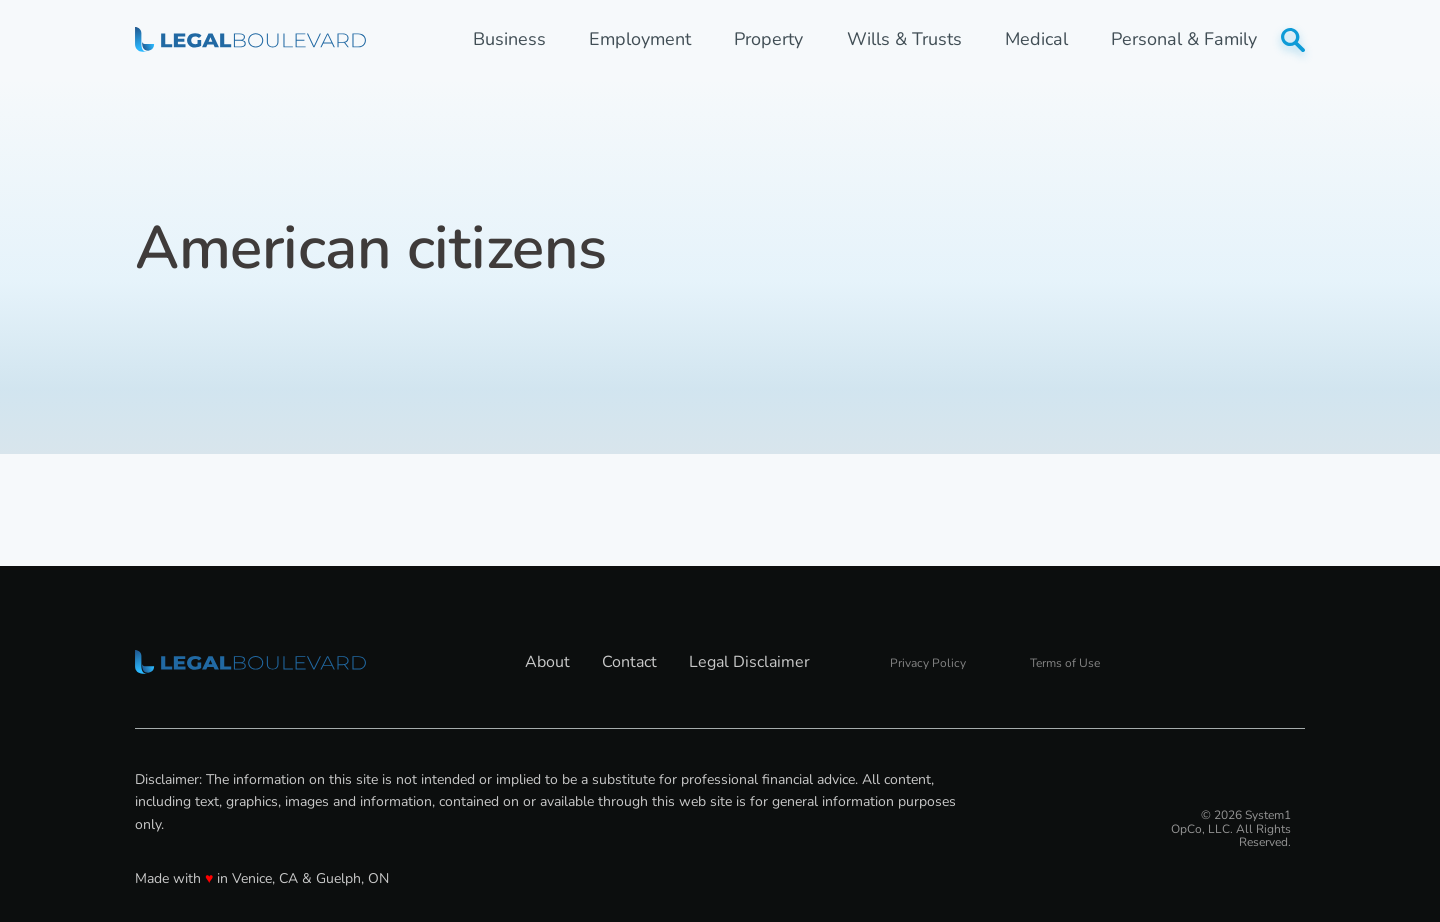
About (547, 662)
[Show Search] (1293, 40)
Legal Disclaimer (749, 662)
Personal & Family (1184, 39)
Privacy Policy (928, 663)
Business (509, 39)
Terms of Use (1065, 663)
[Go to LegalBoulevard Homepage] (250, 39)
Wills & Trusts (904, 39)
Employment (640, 39)
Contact (629, 662)
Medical (1036, 39)
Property (768, 39)
